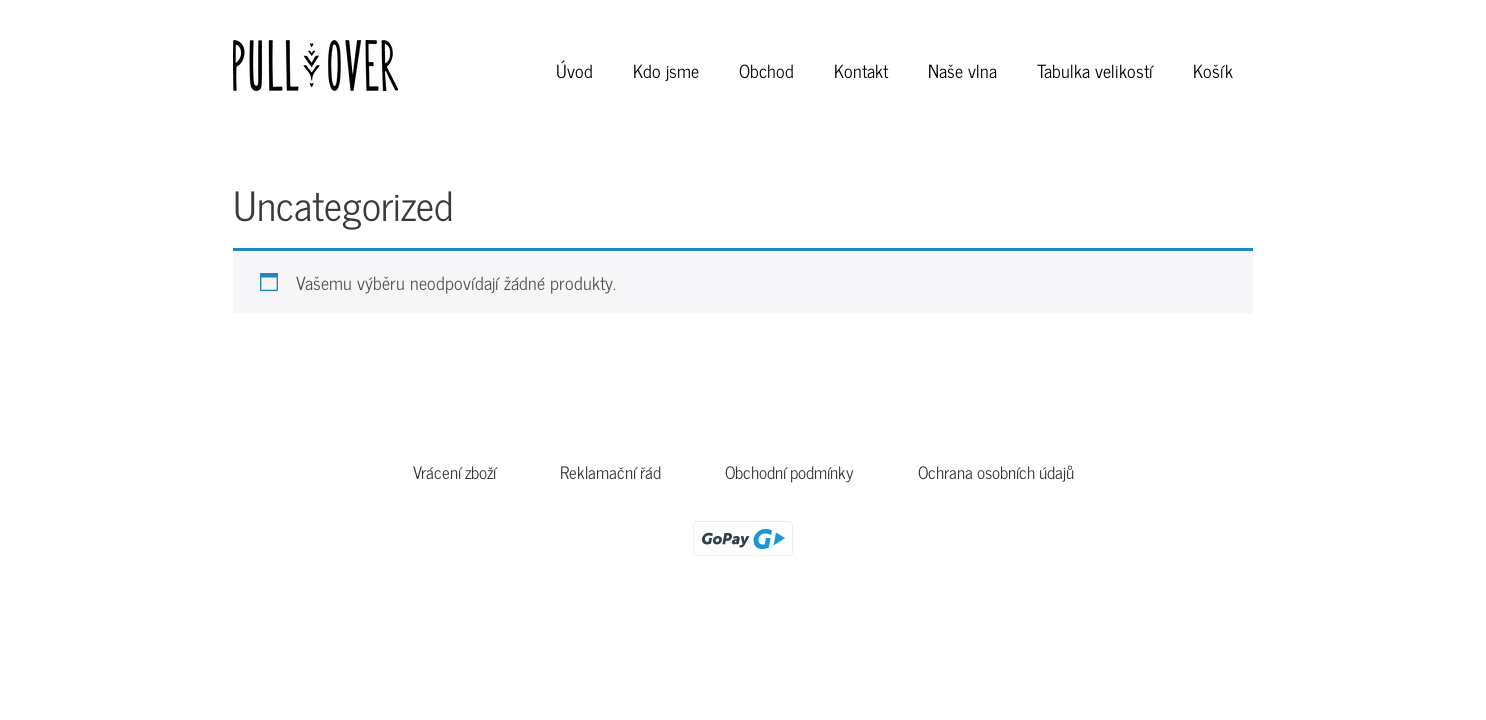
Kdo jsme (666, 70)
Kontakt (861, 70)
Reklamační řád (610, 472)
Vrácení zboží (454, 472)
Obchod (766, 70)
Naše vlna (962, 70)
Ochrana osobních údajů (996, 472)
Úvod (574, 70)
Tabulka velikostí (1095, 70)
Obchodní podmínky (789, 472)
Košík (1213, 70)
